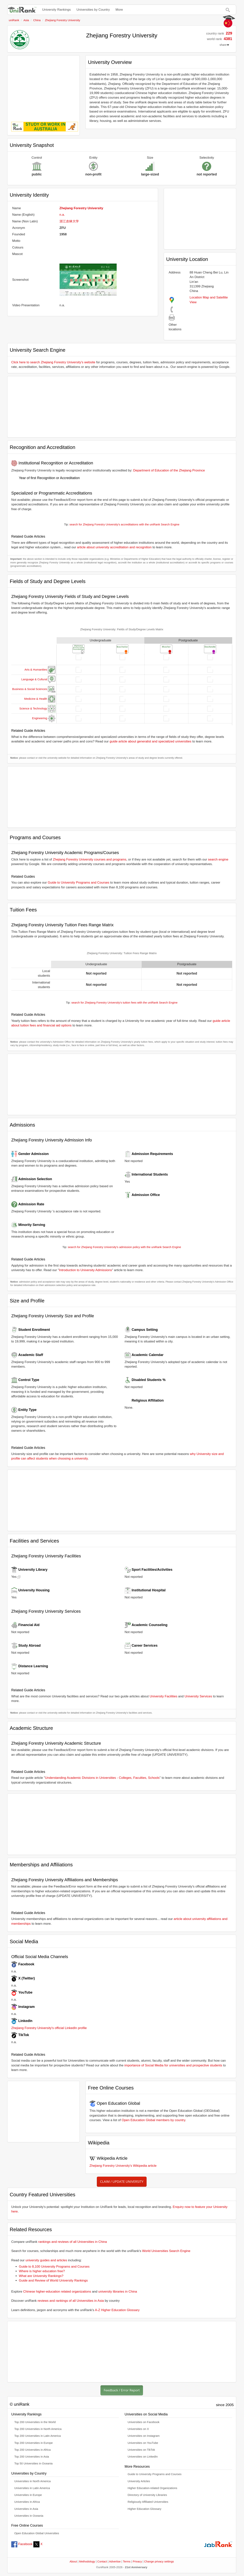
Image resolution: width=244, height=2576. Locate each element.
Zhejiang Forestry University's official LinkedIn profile (49, 2028)
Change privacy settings (159, 2561)
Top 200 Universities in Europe (33, 2442)
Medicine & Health (40, 698)
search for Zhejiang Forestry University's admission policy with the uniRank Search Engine (124, 1247)
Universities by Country (93, 9)
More (119, 9)
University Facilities (163, 1696)
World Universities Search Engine (166, 2251)
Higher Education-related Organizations (152, 2488)
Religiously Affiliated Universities (148, 2501)
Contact (102, 2561)
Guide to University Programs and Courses (78, 882)
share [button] (224, 44)
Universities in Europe (28, 2494)
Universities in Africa (27, 2501)
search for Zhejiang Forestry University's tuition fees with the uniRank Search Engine (124, 1002)
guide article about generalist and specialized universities (150, 741)
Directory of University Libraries (147, 2494)
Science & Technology (37, 708)
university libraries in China (117, 2291)
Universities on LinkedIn (143, 2456)
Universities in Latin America (32, 2488)
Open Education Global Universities (36, 2533)
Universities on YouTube (143, 2442)
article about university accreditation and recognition (114, 547)
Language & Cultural (38, 679)
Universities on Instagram (144, 2435)
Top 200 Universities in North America (38, 2428)
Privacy (137, 2561)
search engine (218, 859)
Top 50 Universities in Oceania (33, 2463)
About (73, 2561)
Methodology (87, 2561)
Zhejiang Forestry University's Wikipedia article (123, 2165)
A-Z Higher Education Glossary (117, 2310)
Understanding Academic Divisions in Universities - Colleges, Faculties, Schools (102, 1778)
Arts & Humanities (39, 669)
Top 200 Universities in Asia (31, 2456)
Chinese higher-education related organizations (57, 2291)
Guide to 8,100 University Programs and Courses (54, 2266)
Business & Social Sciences (33, 689)
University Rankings (56, 9)
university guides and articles (46, 2260)
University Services (198, 1696)
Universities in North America (32, 2481)
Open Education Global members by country (153, 2120)
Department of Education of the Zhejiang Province (169, 470)
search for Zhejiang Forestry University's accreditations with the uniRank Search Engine (124, 524)
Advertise (115, 2561)
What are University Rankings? (41, 2276)
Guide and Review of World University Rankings (53, 2280)
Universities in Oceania (28, 2515)
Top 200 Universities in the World (35, 2422)
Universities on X (138, 2428)
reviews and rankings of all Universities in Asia (71, 2301)
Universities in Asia (26, 2508)
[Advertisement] (43, 86)
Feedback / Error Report (122, 2390)
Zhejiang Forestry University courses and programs (89, 859)
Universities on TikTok (141, 2449)
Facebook (21, 2544)
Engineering (43, 718)
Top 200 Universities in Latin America (37, 2435)
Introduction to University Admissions (85, 1270)
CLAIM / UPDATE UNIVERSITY (121, 2181)
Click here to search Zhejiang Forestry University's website (53, 362)
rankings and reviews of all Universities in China (72, 2242)
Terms (127, 2561)
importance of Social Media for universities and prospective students (173, 2065)
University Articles (139, 2481)
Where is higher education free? (42, 2271)
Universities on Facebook (144, 2422)
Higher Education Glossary (144, 2508)
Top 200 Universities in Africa (32, 2449)
